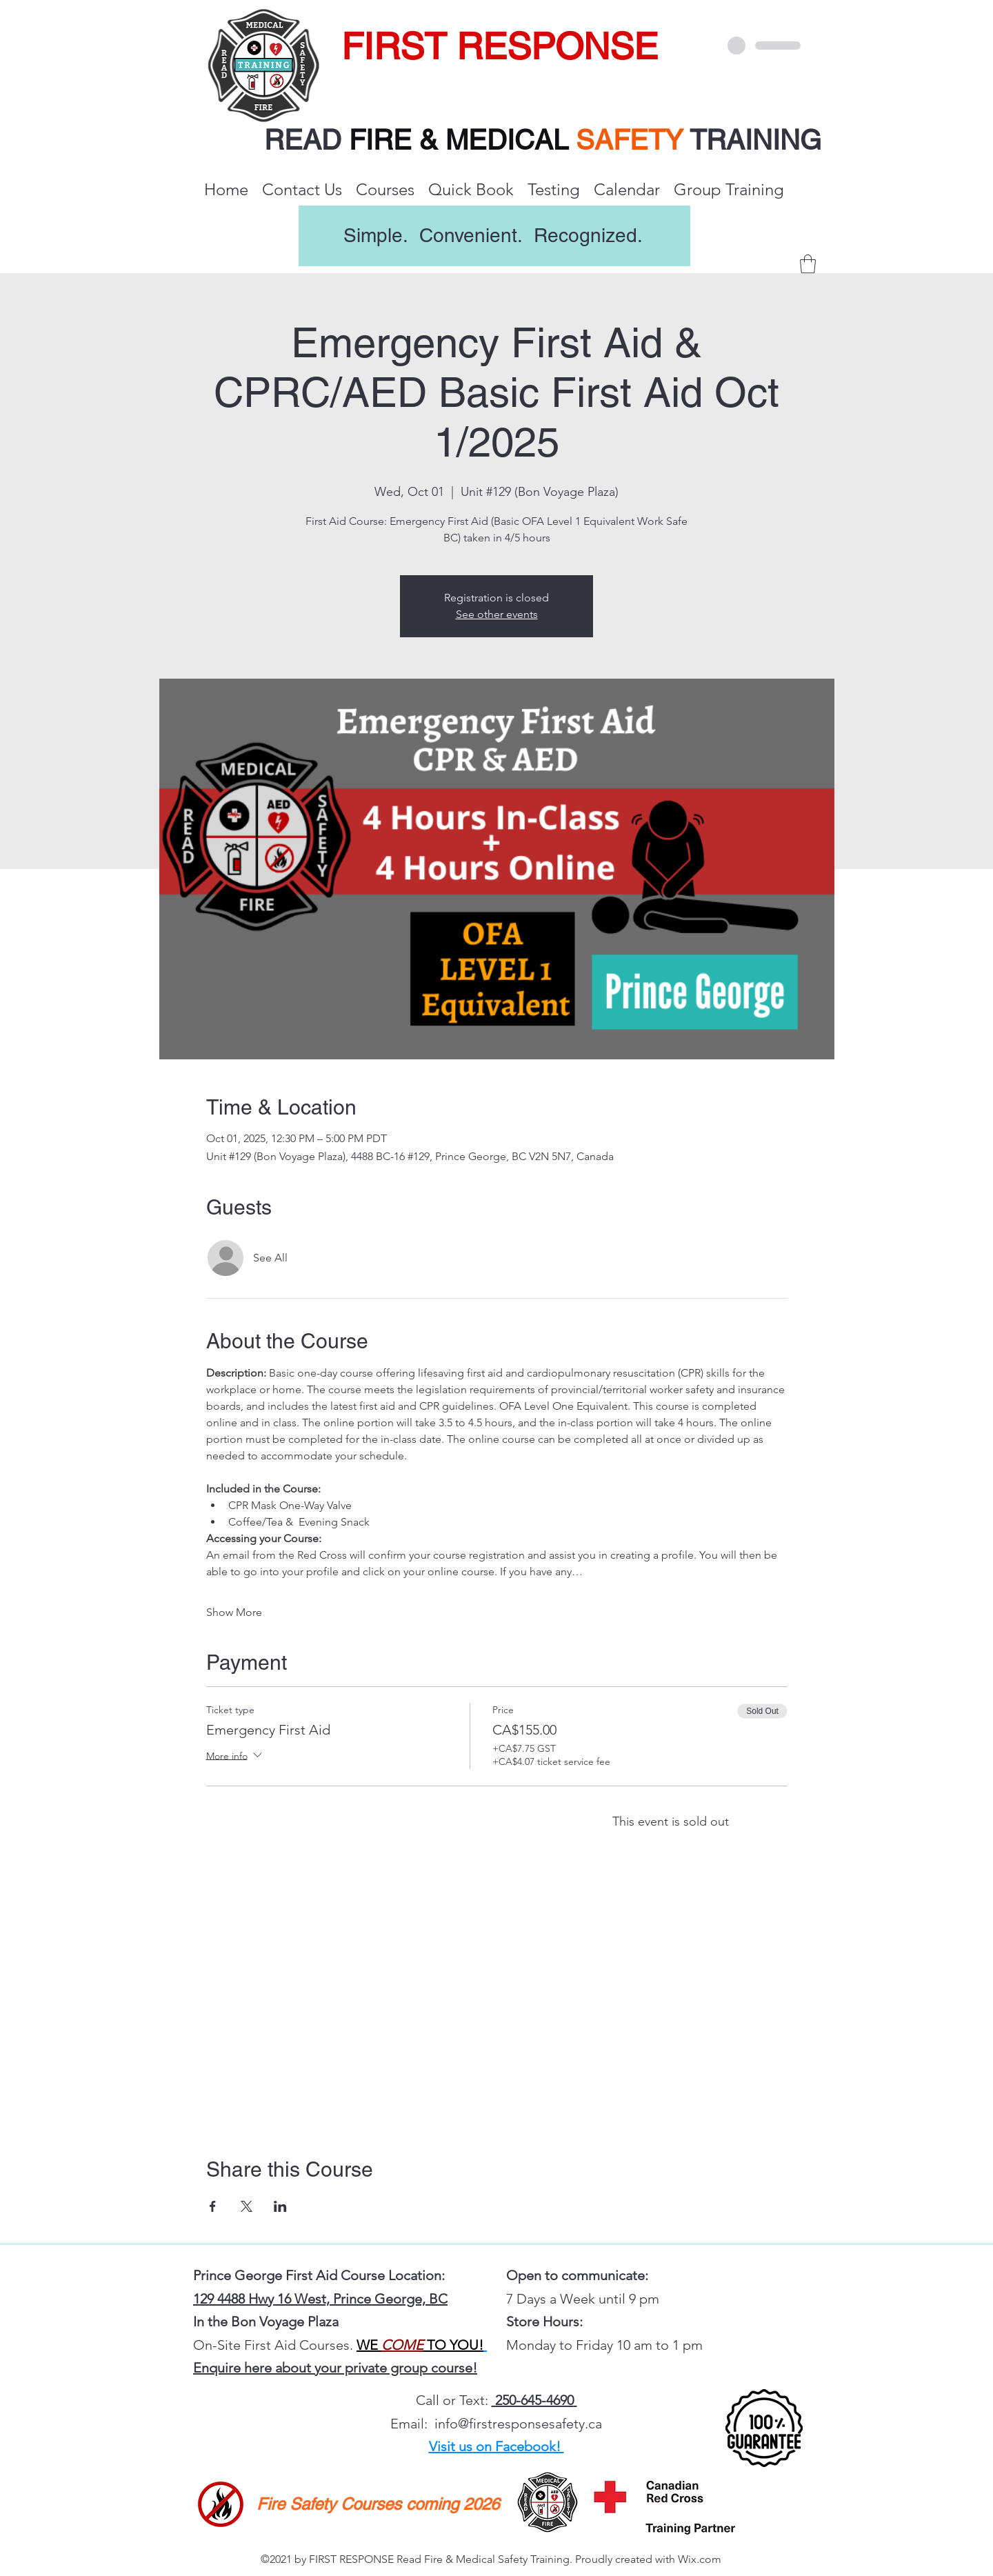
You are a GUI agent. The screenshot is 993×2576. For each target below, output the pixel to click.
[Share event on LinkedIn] (280, 2206)
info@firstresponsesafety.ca (518, 2423)
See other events (497, 614)
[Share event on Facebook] (212, 2206)
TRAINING (755, 140)
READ (306, 140)
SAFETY (633, 140)
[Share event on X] (246, 2206)
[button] (808, 263)
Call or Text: (454, 2400)
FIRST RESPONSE (499, 46)
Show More (234, 1612)
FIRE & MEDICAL (458, 140)
